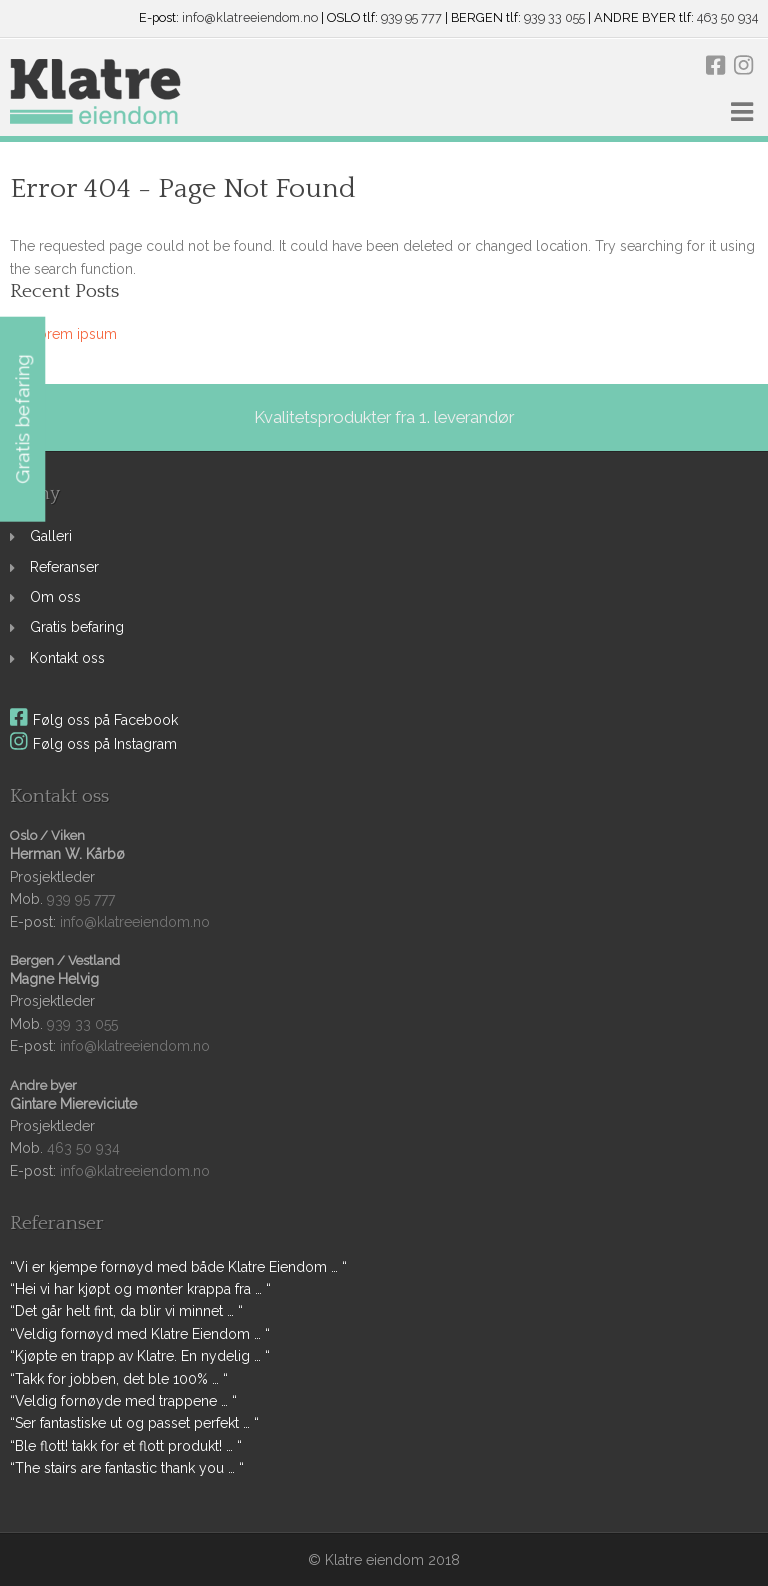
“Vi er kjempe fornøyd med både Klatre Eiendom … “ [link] (178, 1267)
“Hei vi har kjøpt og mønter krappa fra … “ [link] (140, 1289)
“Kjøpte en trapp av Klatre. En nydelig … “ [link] (140, 1356)
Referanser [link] (64, 567)
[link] (95, 92)
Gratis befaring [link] (77, 627)
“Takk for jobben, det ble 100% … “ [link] (119, 1379)
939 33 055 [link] (554, 18)
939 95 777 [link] (411, 18)
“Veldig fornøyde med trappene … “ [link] (123, 1401)
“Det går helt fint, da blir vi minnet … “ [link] (126, 1311)
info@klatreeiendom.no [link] (250, 18)
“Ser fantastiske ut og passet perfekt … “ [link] (134, 1423)
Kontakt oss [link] (67, 658)
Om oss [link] (55, 597)
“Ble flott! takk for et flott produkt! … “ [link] (126, 1446)
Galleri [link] (51, 536)
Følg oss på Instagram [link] (93, 744)
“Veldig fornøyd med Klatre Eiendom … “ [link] (140, 1334)
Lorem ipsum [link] (73, 334)
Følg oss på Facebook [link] (94, 720)
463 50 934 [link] (727, 18)
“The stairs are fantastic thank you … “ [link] (127, 1468)
